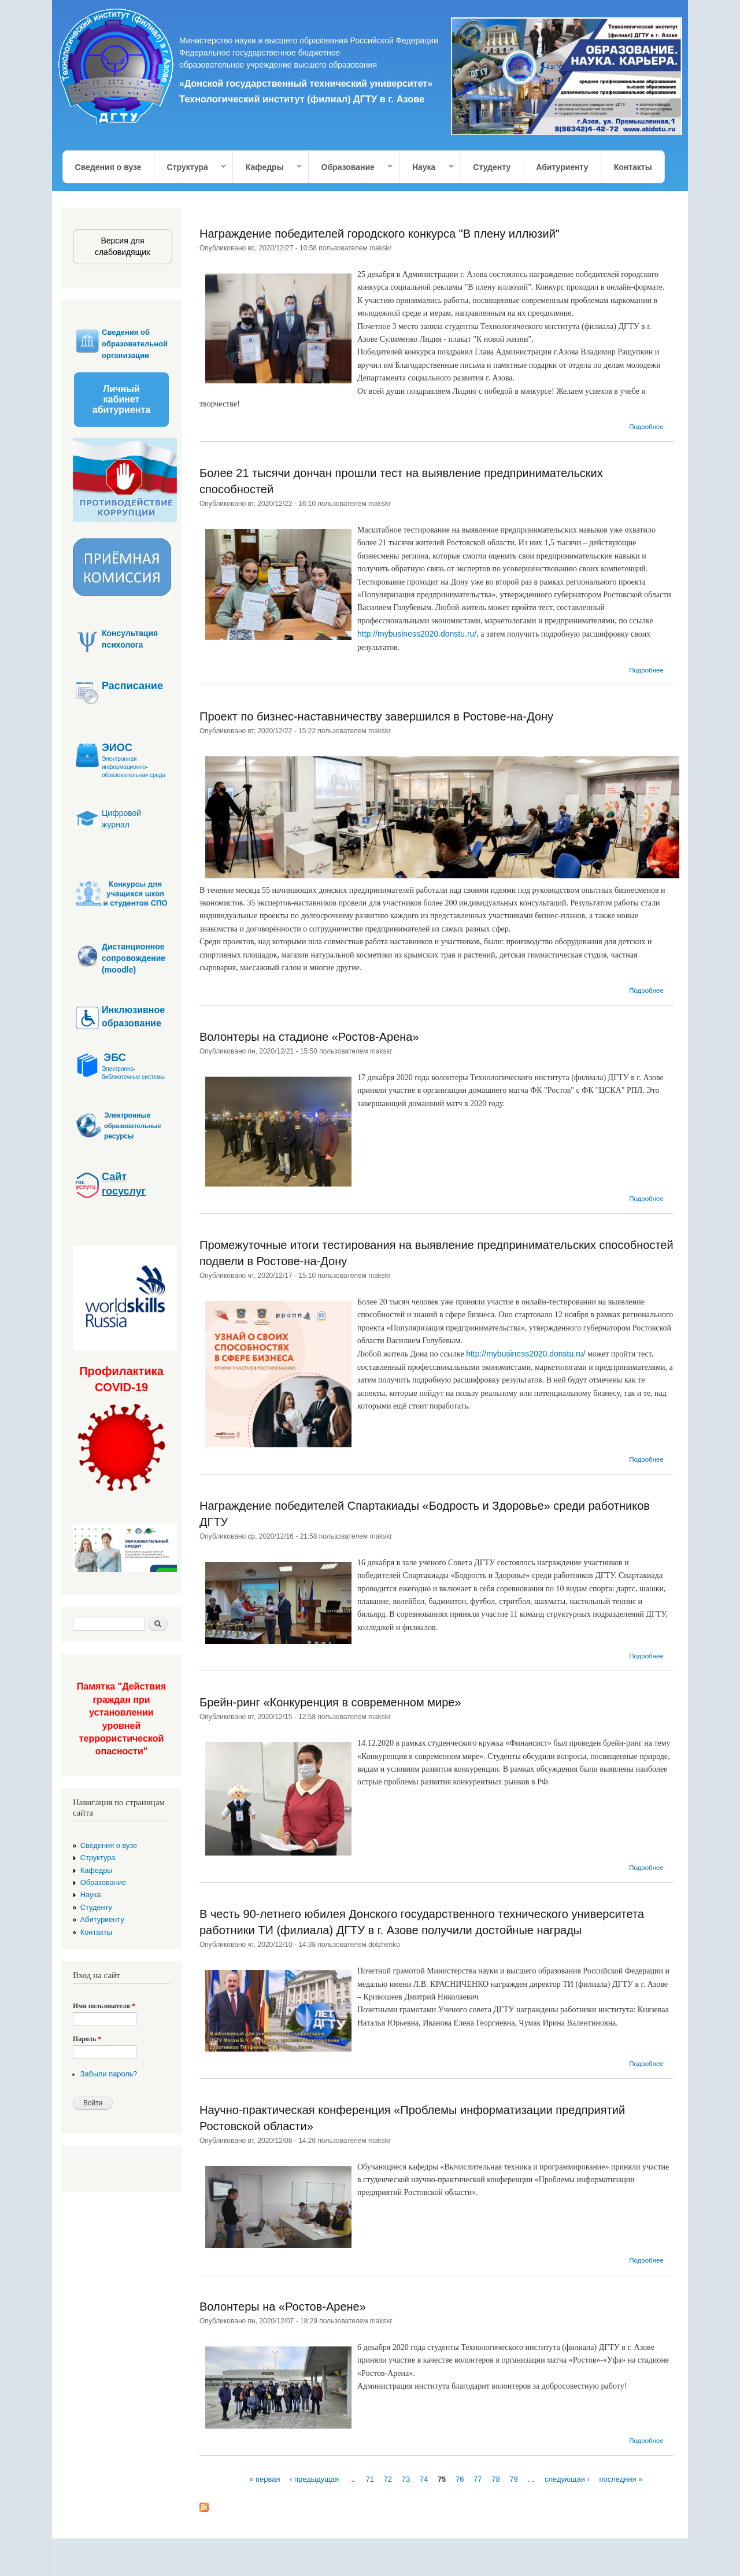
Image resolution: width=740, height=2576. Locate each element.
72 (388, 2478)
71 (370, 2478)
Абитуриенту (562, 167)
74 (424, 2478)
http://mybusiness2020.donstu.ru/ (416, 633)
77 (477, 2478)
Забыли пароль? (109, 2073)
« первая (264, 2478)
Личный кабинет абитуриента (121, 399)
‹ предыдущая (314, 2478)
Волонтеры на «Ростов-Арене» (282, 2306)
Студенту (491, 167)
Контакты (633, 167)
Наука (427, 167)
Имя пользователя (104, 2006)
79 (513, 2478)
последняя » (620, 2478)
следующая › (567, 2478)
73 (406, 2478)
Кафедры (268, 167)
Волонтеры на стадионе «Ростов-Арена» (309, 1036)
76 (460, 2478)
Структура (191, 167)
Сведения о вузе (108, 167)
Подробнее (646, 426)
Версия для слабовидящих (122, 246)
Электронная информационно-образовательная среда (133, 767)
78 (495, 2478)
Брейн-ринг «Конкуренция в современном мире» (330, 1702)
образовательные (132, 1126)
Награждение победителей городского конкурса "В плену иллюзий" (379, 233)
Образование (351, 167)
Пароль (87, 2039)
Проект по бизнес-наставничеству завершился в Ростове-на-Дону (376, 716)
